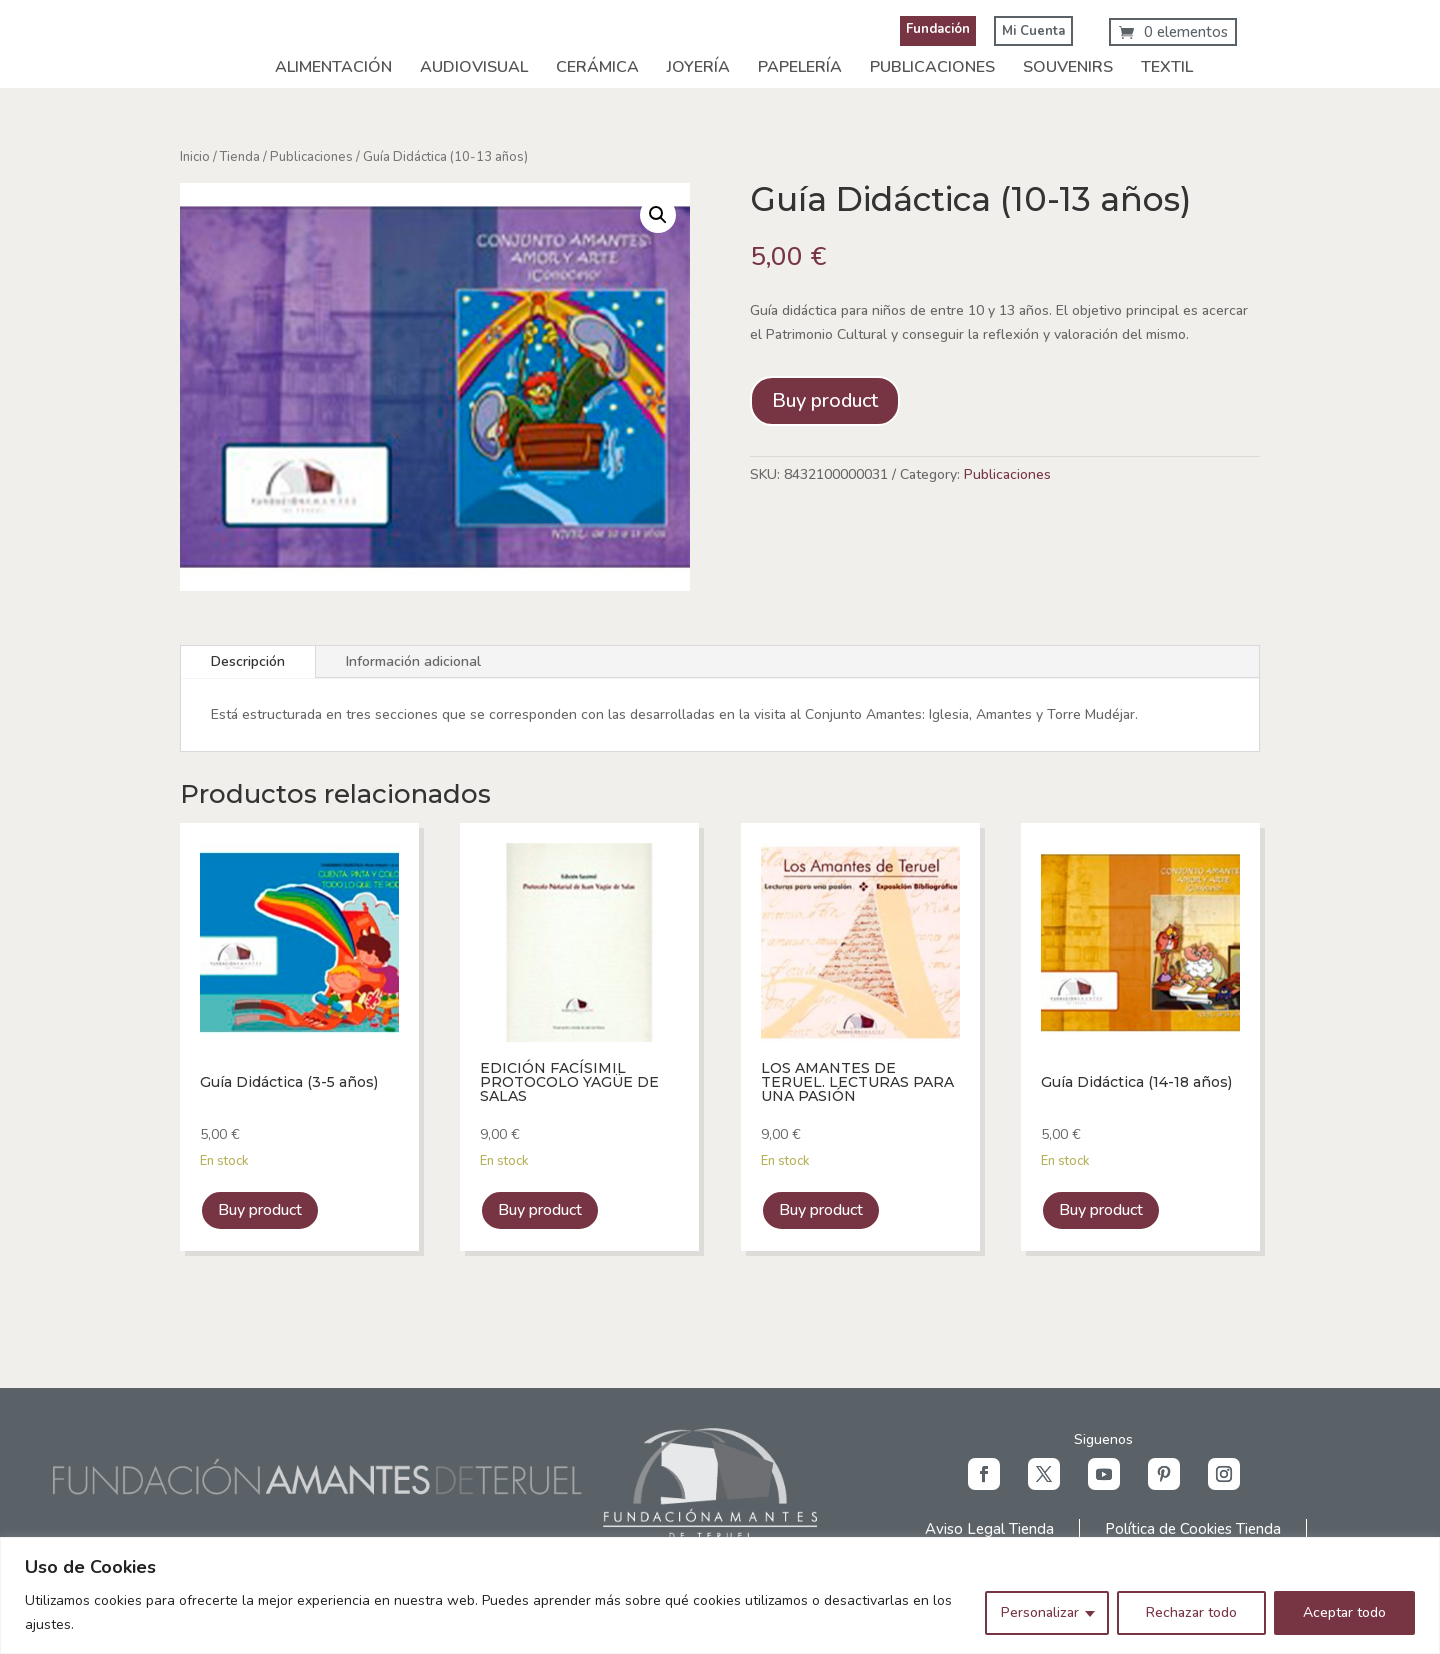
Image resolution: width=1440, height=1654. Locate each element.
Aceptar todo (1344, 1612)
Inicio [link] (195, 157)
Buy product (825, 400)
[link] (1173, 32)
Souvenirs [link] (1068, 67)
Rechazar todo (1191, 1612)
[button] (984, 1474)
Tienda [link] (240, 157)
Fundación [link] (938, 29)
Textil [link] (1167, 67)
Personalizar (1040, 1612)
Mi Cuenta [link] (1033, 31)
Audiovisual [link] (474, 67)
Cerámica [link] (597, 67)
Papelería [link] (800, 67)
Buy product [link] (260, 1210)
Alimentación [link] (333, 67)
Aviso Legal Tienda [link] (989, 1529)
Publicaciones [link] (932, 67)
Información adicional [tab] (413, 661)
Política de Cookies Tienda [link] (1193, 1529)
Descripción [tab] (248, 661)
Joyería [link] (698, 67)
